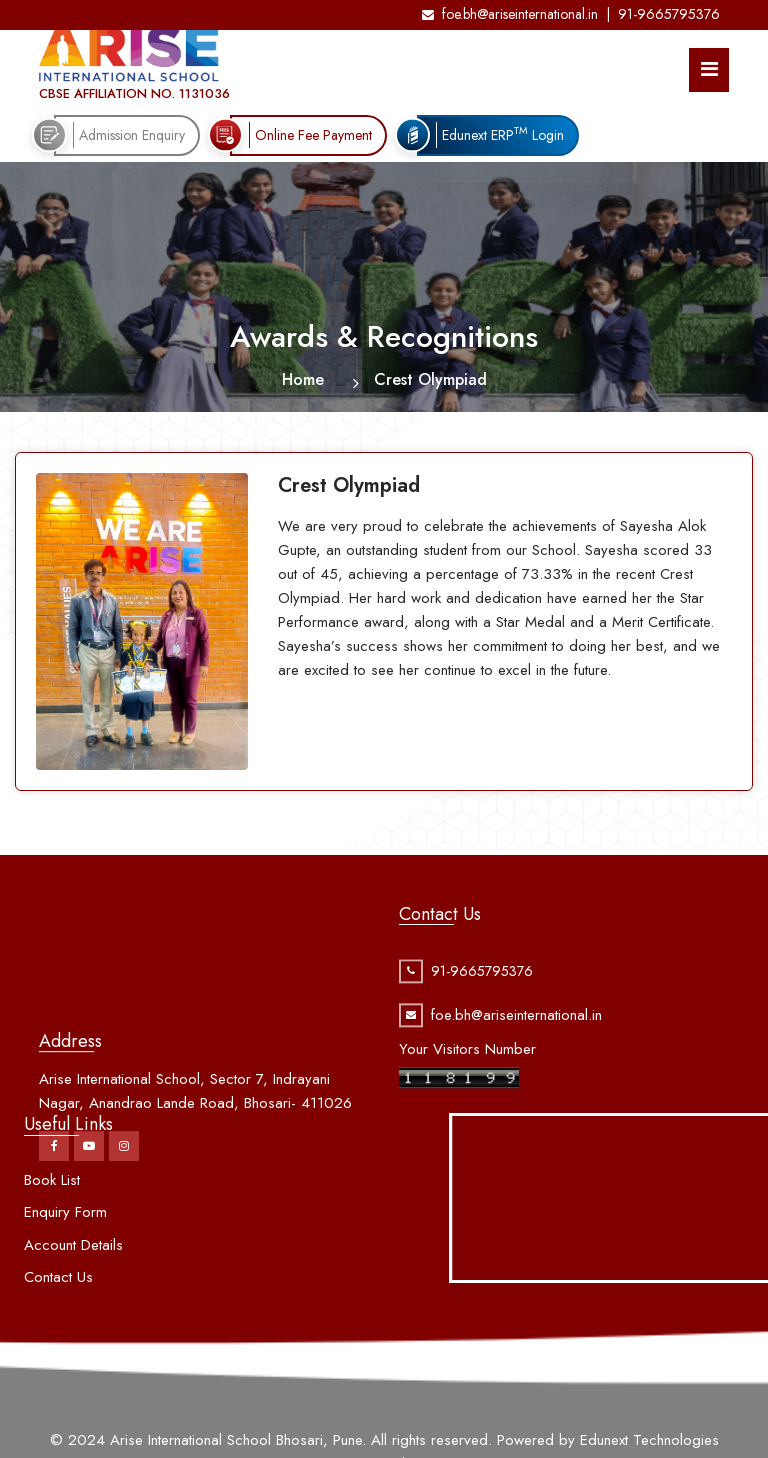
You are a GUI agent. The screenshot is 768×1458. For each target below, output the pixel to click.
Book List (52, 1224)
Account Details (73, 1289)
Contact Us (58, 1322)
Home (303, 379)
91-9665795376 (669, 14)
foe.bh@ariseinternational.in (510, 14)
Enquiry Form (65, 1257)
